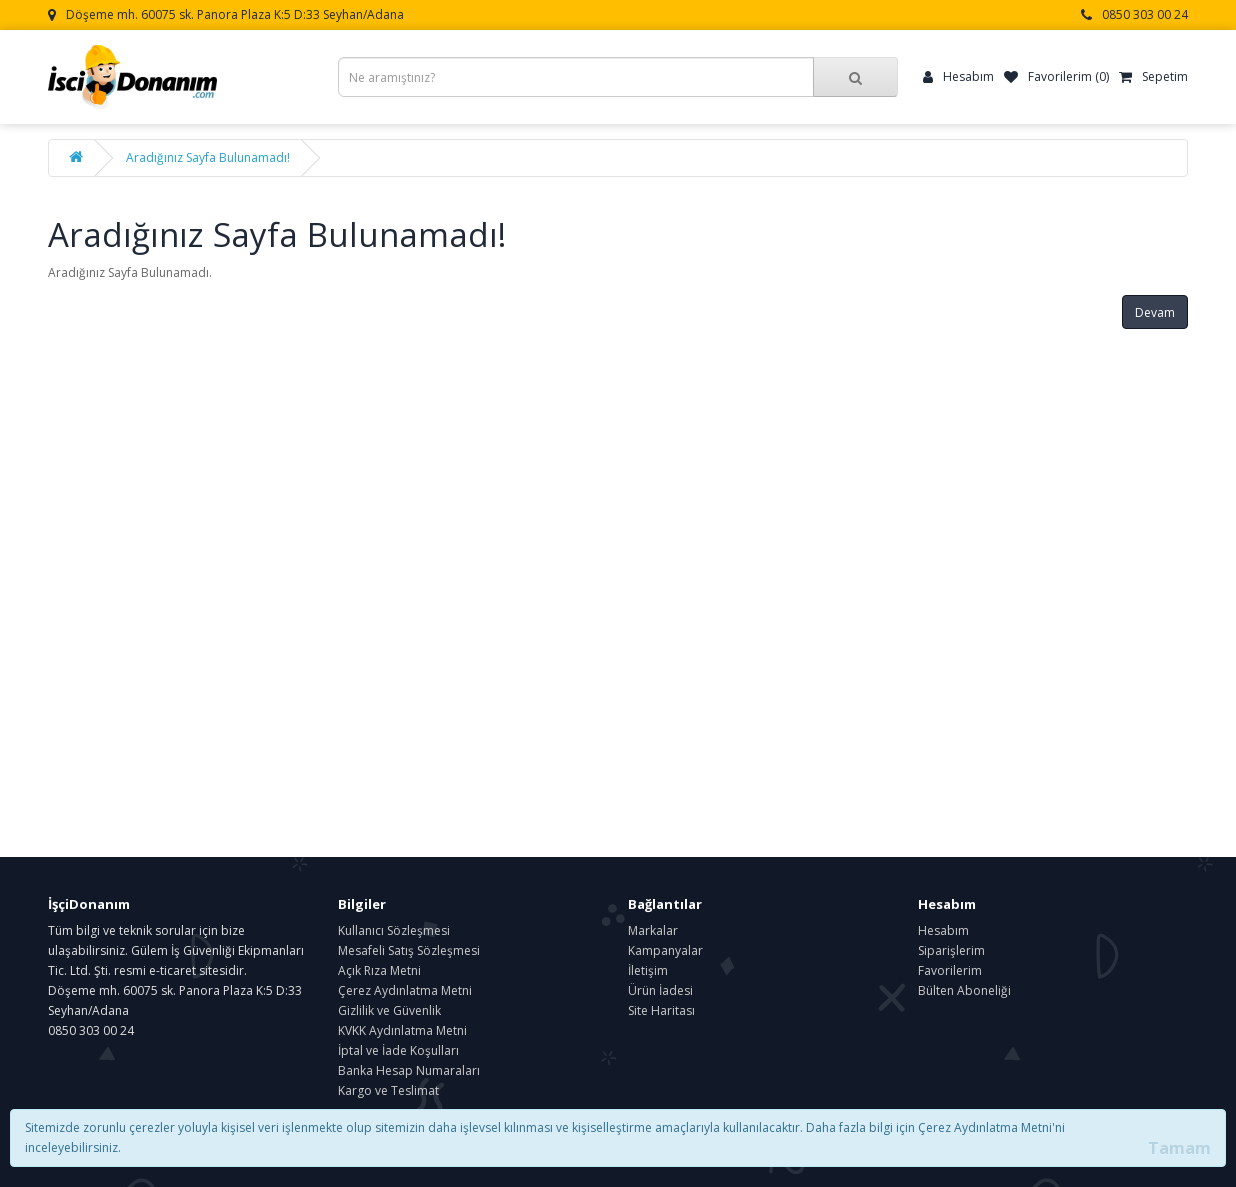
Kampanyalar (665, 950)
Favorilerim (950, 970)
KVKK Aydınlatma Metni (402, 1030)
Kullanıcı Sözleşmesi (394, 930)
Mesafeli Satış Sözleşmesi (409, 950)
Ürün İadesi (660, 990)
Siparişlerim (951, 950)
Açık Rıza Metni (379, 970)
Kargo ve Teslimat (388, 1090)
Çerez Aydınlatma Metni (405, 990)
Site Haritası (661, 1010)
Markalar (653, 930)
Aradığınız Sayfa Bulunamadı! (208, 157)
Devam (1155, 312)
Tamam (1179, 1148)
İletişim (648, 970)
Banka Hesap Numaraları (409, 1070)
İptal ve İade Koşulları (398, 1050)
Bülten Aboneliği (964, 990)
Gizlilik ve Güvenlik (389, 1010)
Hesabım (943, 930)
